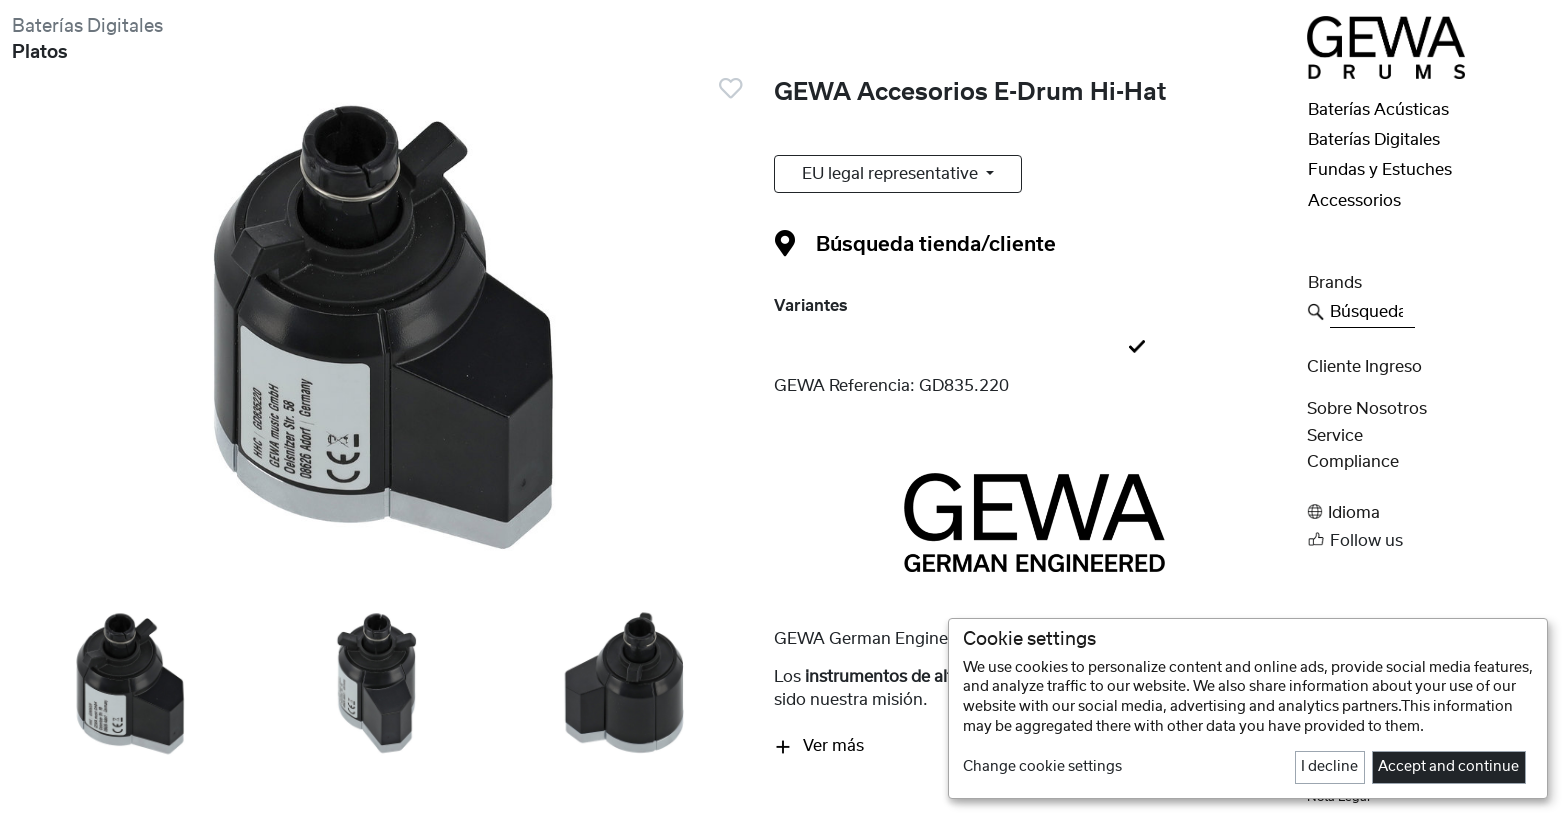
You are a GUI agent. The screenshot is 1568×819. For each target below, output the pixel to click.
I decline (1329, 767)
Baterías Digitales (87, 26)
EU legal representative (892, 174)
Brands (1335, 283)
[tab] (1034, 348)
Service (1335, 436)
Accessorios (1354, 201)
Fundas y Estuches (1380, 170)
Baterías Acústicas (1378, 110)
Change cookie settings (1042, 767)
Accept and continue (1448, 767)
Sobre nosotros (1367, 409)
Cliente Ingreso (1364, 367)
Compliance (1353, 462)
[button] (1431, 512)
